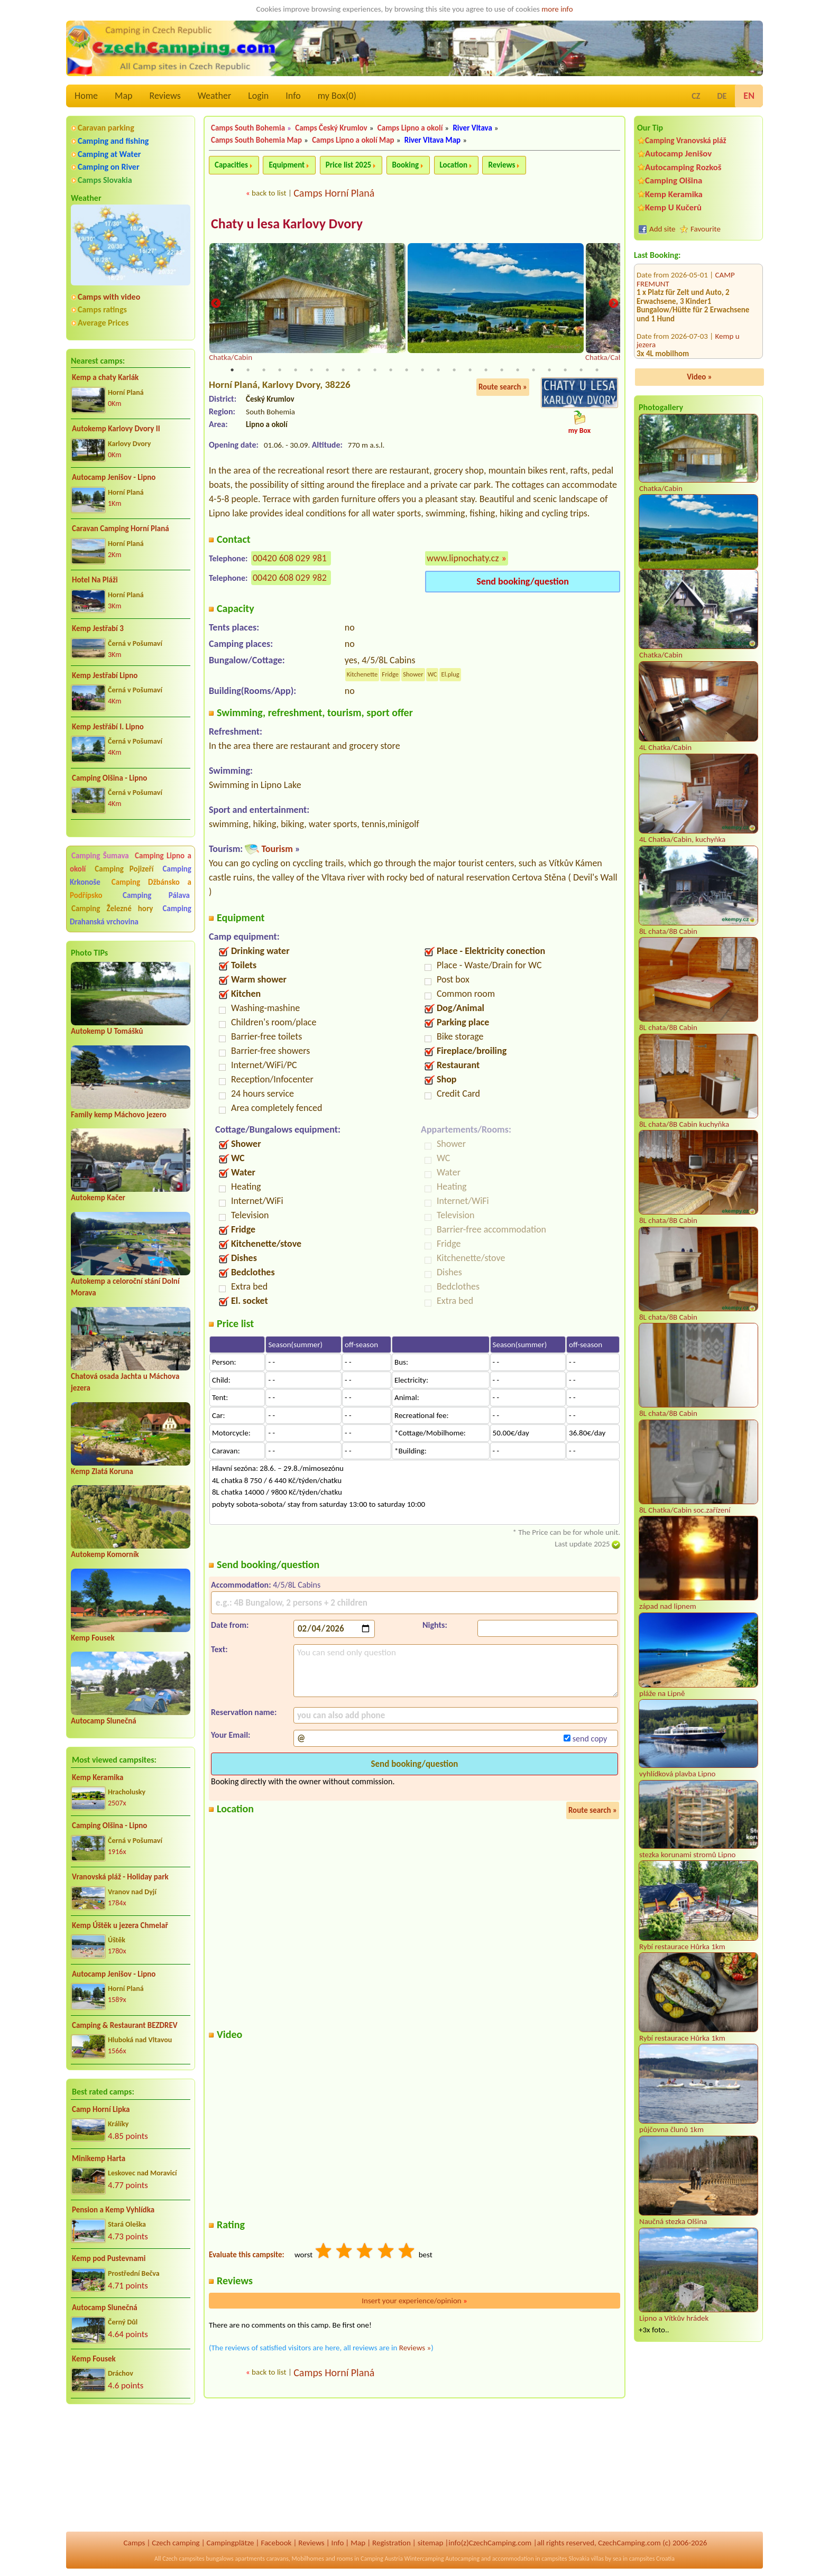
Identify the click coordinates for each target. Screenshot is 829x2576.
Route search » (502, 388)
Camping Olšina (673, 180)
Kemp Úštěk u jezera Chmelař (120, 1925)
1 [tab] (232, 371)
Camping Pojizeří (124, 869)
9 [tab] (359, 371)
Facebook (276, 2542)
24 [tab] (597, 371)
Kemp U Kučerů (673, 207)
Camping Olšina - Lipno (109, 778)
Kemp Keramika (97, 1777)
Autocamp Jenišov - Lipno (113, 477)
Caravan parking (106, 128)
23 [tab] (581, 371)
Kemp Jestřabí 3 (98, 628)
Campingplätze (230, 2542)
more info (557, 9)
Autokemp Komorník (105, 1554)
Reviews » (415, 2348)
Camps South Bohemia (248, 128)
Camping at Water (109, 154)
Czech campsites (183, 2558)
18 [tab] (501, 371)
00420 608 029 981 (290, 558)
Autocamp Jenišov (678, 153)
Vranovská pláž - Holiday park (120, 1877)
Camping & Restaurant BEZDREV (125, 2025)
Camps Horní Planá (333, 193)
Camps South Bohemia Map (256, 140)
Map (123, 95)
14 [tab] (438, 371)
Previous (216, 304)
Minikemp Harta (98, 2158)
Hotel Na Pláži (95, 580)
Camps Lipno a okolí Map (353, 140)
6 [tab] (311, 371)
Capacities (231, 165)
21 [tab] (549, 371)
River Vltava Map (432, 140)
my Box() (337, 95)
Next (613, 304)
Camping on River (109, 167)
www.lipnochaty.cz (463, 558)
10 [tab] (375, 371)
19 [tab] (517, 371)
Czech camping (175, 2542)
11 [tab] (390, 371)
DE (721, 96)
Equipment (287, 165)
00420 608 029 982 (290, 578)
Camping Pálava (156, 895)
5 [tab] (295, 371)
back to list (269, 193)
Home (86, 95)
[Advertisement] (130, 2469)
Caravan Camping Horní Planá (120, 528)
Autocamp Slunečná (103, 1721)
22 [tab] (565, 371)
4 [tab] (279, 371)
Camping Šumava (100, 855)
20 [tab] (533, 371)
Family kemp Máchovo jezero (119, 1114)
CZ (696, 96)
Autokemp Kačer (98, 1197)
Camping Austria (382, 2558)
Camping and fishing (113, 141)
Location (454, 165)
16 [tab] (470, 371)
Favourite (705, 229)
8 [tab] (343, 371)
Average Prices (103, 323)
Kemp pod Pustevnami (108, 2258)
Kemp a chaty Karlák (105, 377)
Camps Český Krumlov (331, 128)
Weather (214, 95)
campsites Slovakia (565, 2558)
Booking (405, 165)
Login (258, 95)
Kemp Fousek (93, 1638)
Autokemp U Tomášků (107, 1031)
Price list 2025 (348, 165)
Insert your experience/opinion (414, 2301)
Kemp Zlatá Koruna (102, 1471)
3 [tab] (264, 371)
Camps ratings (102, 309)
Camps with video (109, 297)
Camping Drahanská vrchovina (130, 915)
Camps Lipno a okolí (410, 128)
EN (748, 95)
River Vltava (472, 128)
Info (293, 95)
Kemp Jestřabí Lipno (104, 675)
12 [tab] (406, 371)
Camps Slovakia (105, 180)
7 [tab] (327, 371)
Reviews (165, 95)
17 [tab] (486, 371)
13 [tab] (422, 371)
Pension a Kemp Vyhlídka (113, 2209)
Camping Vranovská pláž (685, 140)
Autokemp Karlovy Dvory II (116, 428)
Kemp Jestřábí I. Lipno (108, 726)
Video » (699, 377)
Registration (391, 2542)
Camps (134, 2542)
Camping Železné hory (112, 908)
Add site (662, 229)
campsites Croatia (652, 2558)
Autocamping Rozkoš (683, 167)
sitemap (431, 2542)
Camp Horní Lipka (101, 2109)
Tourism (276, 849)
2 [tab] (248, 371)
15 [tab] (454, 371)
